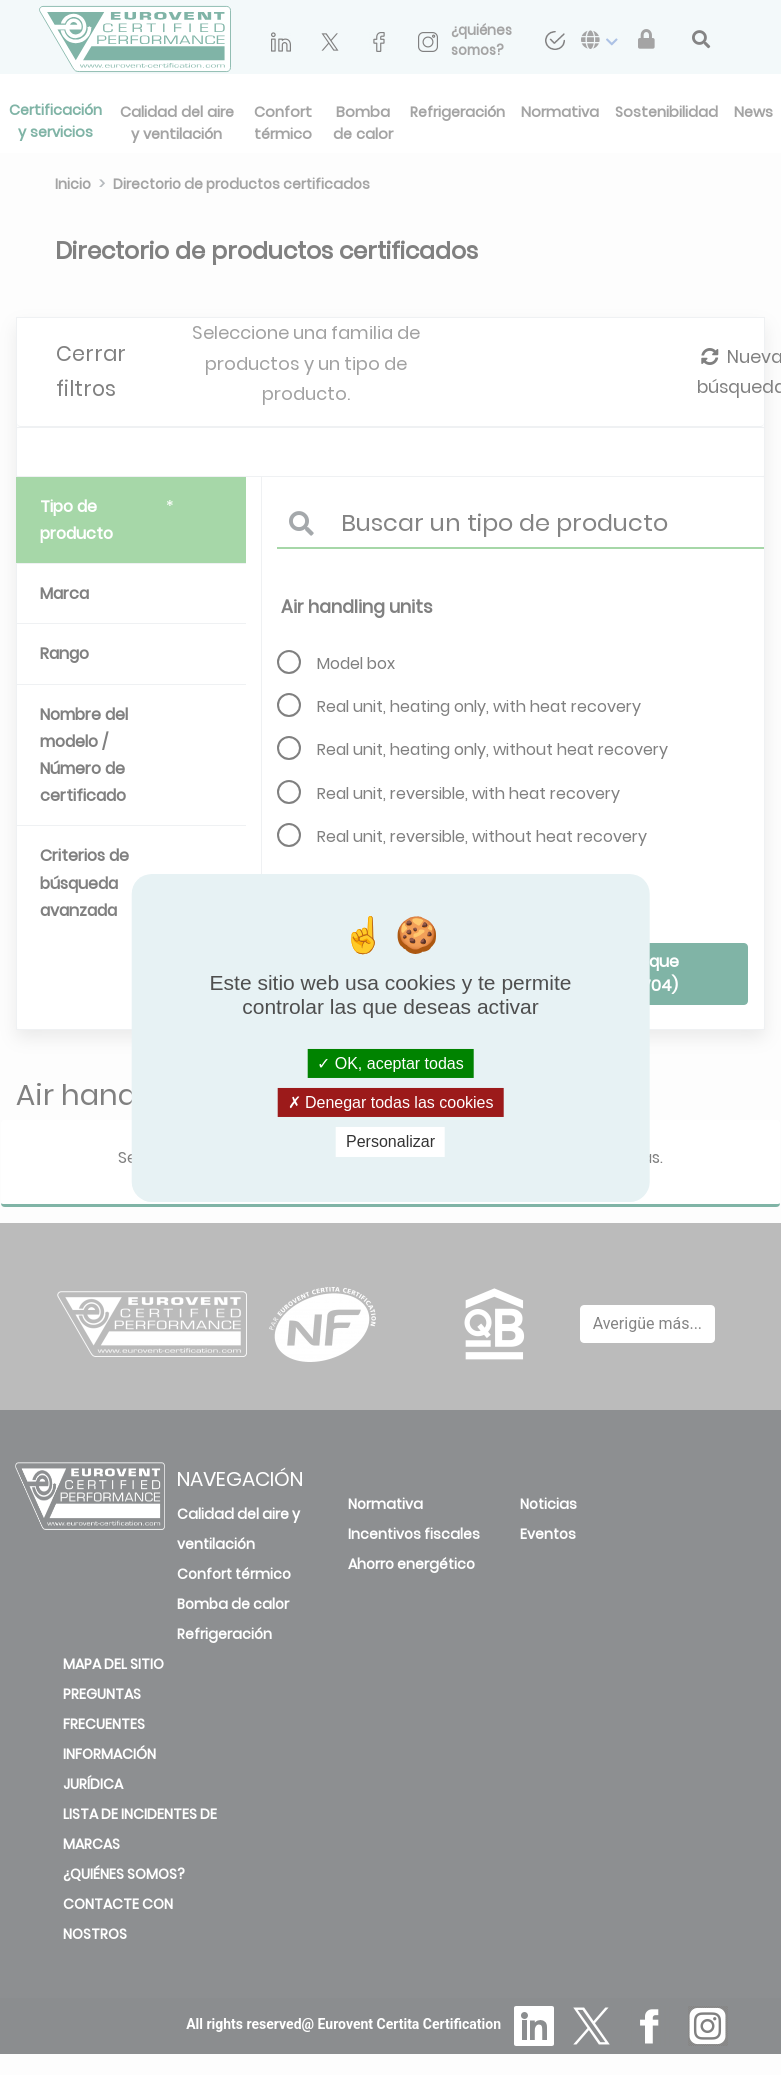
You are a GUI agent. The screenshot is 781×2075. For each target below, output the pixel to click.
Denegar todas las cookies (391, 1102)
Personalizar (390, 1141)
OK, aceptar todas (390, 1063)
